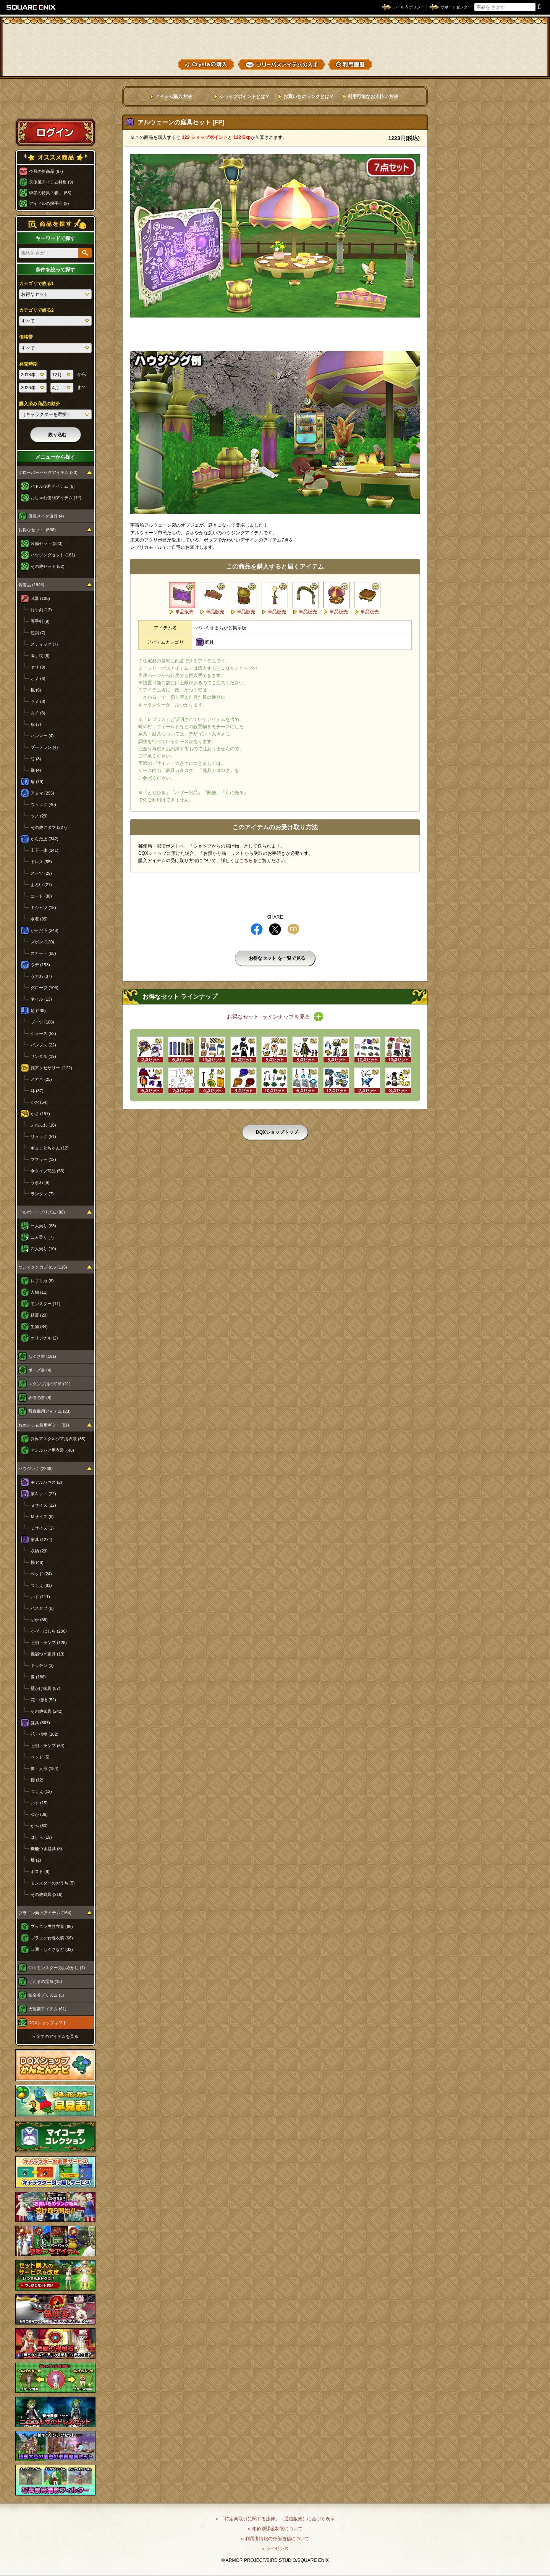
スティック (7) (44, 644)
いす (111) (40, 1596)
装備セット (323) (47, 543)
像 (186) (38, 1677)
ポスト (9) (40, 1871)
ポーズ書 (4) (40, 1370)
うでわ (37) (41, 976)
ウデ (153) (40, 964)
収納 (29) (39, 1551)
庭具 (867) (40, 1722)
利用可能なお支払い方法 (373, 96)
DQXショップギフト (47, 2022)
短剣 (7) (38, 632)
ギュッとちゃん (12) (50, 1148)
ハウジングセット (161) (53, 555)
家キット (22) (43, 1493)
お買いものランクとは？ (308, 96)
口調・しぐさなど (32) (52, 1949)
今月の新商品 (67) (46, 171)
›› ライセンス (274, 2548)
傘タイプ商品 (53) (48, 1171)
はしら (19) (41, 1837)
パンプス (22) (43, 1045)
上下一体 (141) (44, 850)
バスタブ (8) (42, 1608)
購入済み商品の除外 (39, 403)
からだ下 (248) (44, 930)
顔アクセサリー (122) (51, 1068)
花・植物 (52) (43, 1699)
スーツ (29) (41, 873)
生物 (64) (39, 1326)
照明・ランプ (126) (49, 1642)
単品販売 (184, 611)
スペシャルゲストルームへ (55, 104)
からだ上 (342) (44, 839)
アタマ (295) (42, 793)
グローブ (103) (44, 987)
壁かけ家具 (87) (45, 1688)
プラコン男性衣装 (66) (52, 1926)
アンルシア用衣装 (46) (52, 1450)
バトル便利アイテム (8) (53, 486)
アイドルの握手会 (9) (49, 203)
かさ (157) (40, 1113)
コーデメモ (515, 50)
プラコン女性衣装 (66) (52, 1938)
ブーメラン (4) (44, 747)
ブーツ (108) (42, 1022)
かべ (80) (39, 1825)
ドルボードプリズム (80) (41, 1212)
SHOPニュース (515, 64)
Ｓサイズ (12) (43, 1505)
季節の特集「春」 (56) (50, 192)
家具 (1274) (41, 1539)
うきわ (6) (40, 1182)
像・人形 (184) (44, 1768)
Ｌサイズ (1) (42, 1528)
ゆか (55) (39, 1619)
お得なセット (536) (37, 529)
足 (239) (38, 1010)
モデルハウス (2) (46, 1482)
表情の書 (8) (40, 1397)
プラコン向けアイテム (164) (44, 1912)
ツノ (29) (39, 816)
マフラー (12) (43, 1159)
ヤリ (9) (38, 667)
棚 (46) (37, 1562)
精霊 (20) (39, 1315)
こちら (246, 860)
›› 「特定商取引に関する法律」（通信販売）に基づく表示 (274, 2518)
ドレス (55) (41, 861)
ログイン (55, 132)
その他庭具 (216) (47, 1894)
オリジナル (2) (44, 1338)
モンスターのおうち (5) (53, 1883)
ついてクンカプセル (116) (42, 1267)
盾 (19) (37, 781)
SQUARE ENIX (31, 7)
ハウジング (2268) (35, 1468)
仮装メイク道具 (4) (46, 516)
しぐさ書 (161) (42, 1356)
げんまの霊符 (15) (45, 1981)
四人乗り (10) (43, 1248)
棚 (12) (37, 1780)
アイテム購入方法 (173, 96)
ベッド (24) (41, 1574)
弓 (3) (36, 758)
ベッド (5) (40, 1757)
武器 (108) (40, 598)
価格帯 (26, 337)
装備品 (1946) (31, 584)
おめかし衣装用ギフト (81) (43, 1425)
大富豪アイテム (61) (47, 2009)
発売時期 (28, 364)
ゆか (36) (39, 1814)
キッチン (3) (42, 1665)
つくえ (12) (41, 1791)
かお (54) (39, 1102)
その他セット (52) (48, 566)
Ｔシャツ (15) (43, 907)
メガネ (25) (41, 1079)
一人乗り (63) (43, 1226)
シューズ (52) (43, 1033)
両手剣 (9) (40, 621)
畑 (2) (36, 1860)
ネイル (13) (41, 999)
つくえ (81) (41, 1585)
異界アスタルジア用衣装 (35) (58, 1438)
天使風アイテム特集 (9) (51, 182)
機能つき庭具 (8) (46, 1848)
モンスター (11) (45, 1303)
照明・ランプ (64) (48, 1745)
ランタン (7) (42, 1193)
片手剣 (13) (41, 610)
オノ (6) (38, 678)
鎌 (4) (36, 770)
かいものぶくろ (515, 35)
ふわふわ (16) (43, 1125)
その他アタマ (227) (49, 827)
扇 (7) (36, 724)
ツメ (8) (38, 701)
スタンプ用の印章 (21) (49, 1383)
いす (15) (39, 1803)
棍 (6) (36, 690)
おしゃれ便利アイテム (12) (56, 497)
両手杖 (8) (40, 655)
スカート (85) (43, 953)
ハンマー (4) (42, 735)
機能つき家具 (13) (48, 1654)
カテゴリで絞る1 (36, 283)
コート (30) (41, 896)
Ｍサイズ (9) (42, 1516)
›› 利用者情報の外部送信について (275, 2538)
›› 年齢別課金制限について (274, 2528)
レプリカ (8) (42, 1280)
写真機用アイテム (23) (49, 1411)
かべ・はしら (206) (49, 1631)
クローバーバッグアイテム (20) (48, 472)
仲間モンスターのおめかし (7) (56, 1967)
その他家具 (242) (47, 1711)
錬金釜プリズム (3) (46, 1995)
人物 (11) (39, 1292)
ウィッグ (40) (43, 804)
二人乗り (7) (42, 1237)
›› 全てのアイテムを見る (55, 2036)
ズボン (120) (42, 942)
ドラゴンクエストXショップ (275, 37)
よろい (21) (41, 884)
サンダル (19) (43, 1056)
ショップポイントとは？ (244, 96)
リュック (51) (43, 1136)
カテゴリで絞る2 (36, 310)
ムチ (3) (38, 713)
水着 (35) (39, 919)
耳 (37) (37, 1090)
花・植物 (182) (44, 1734)
